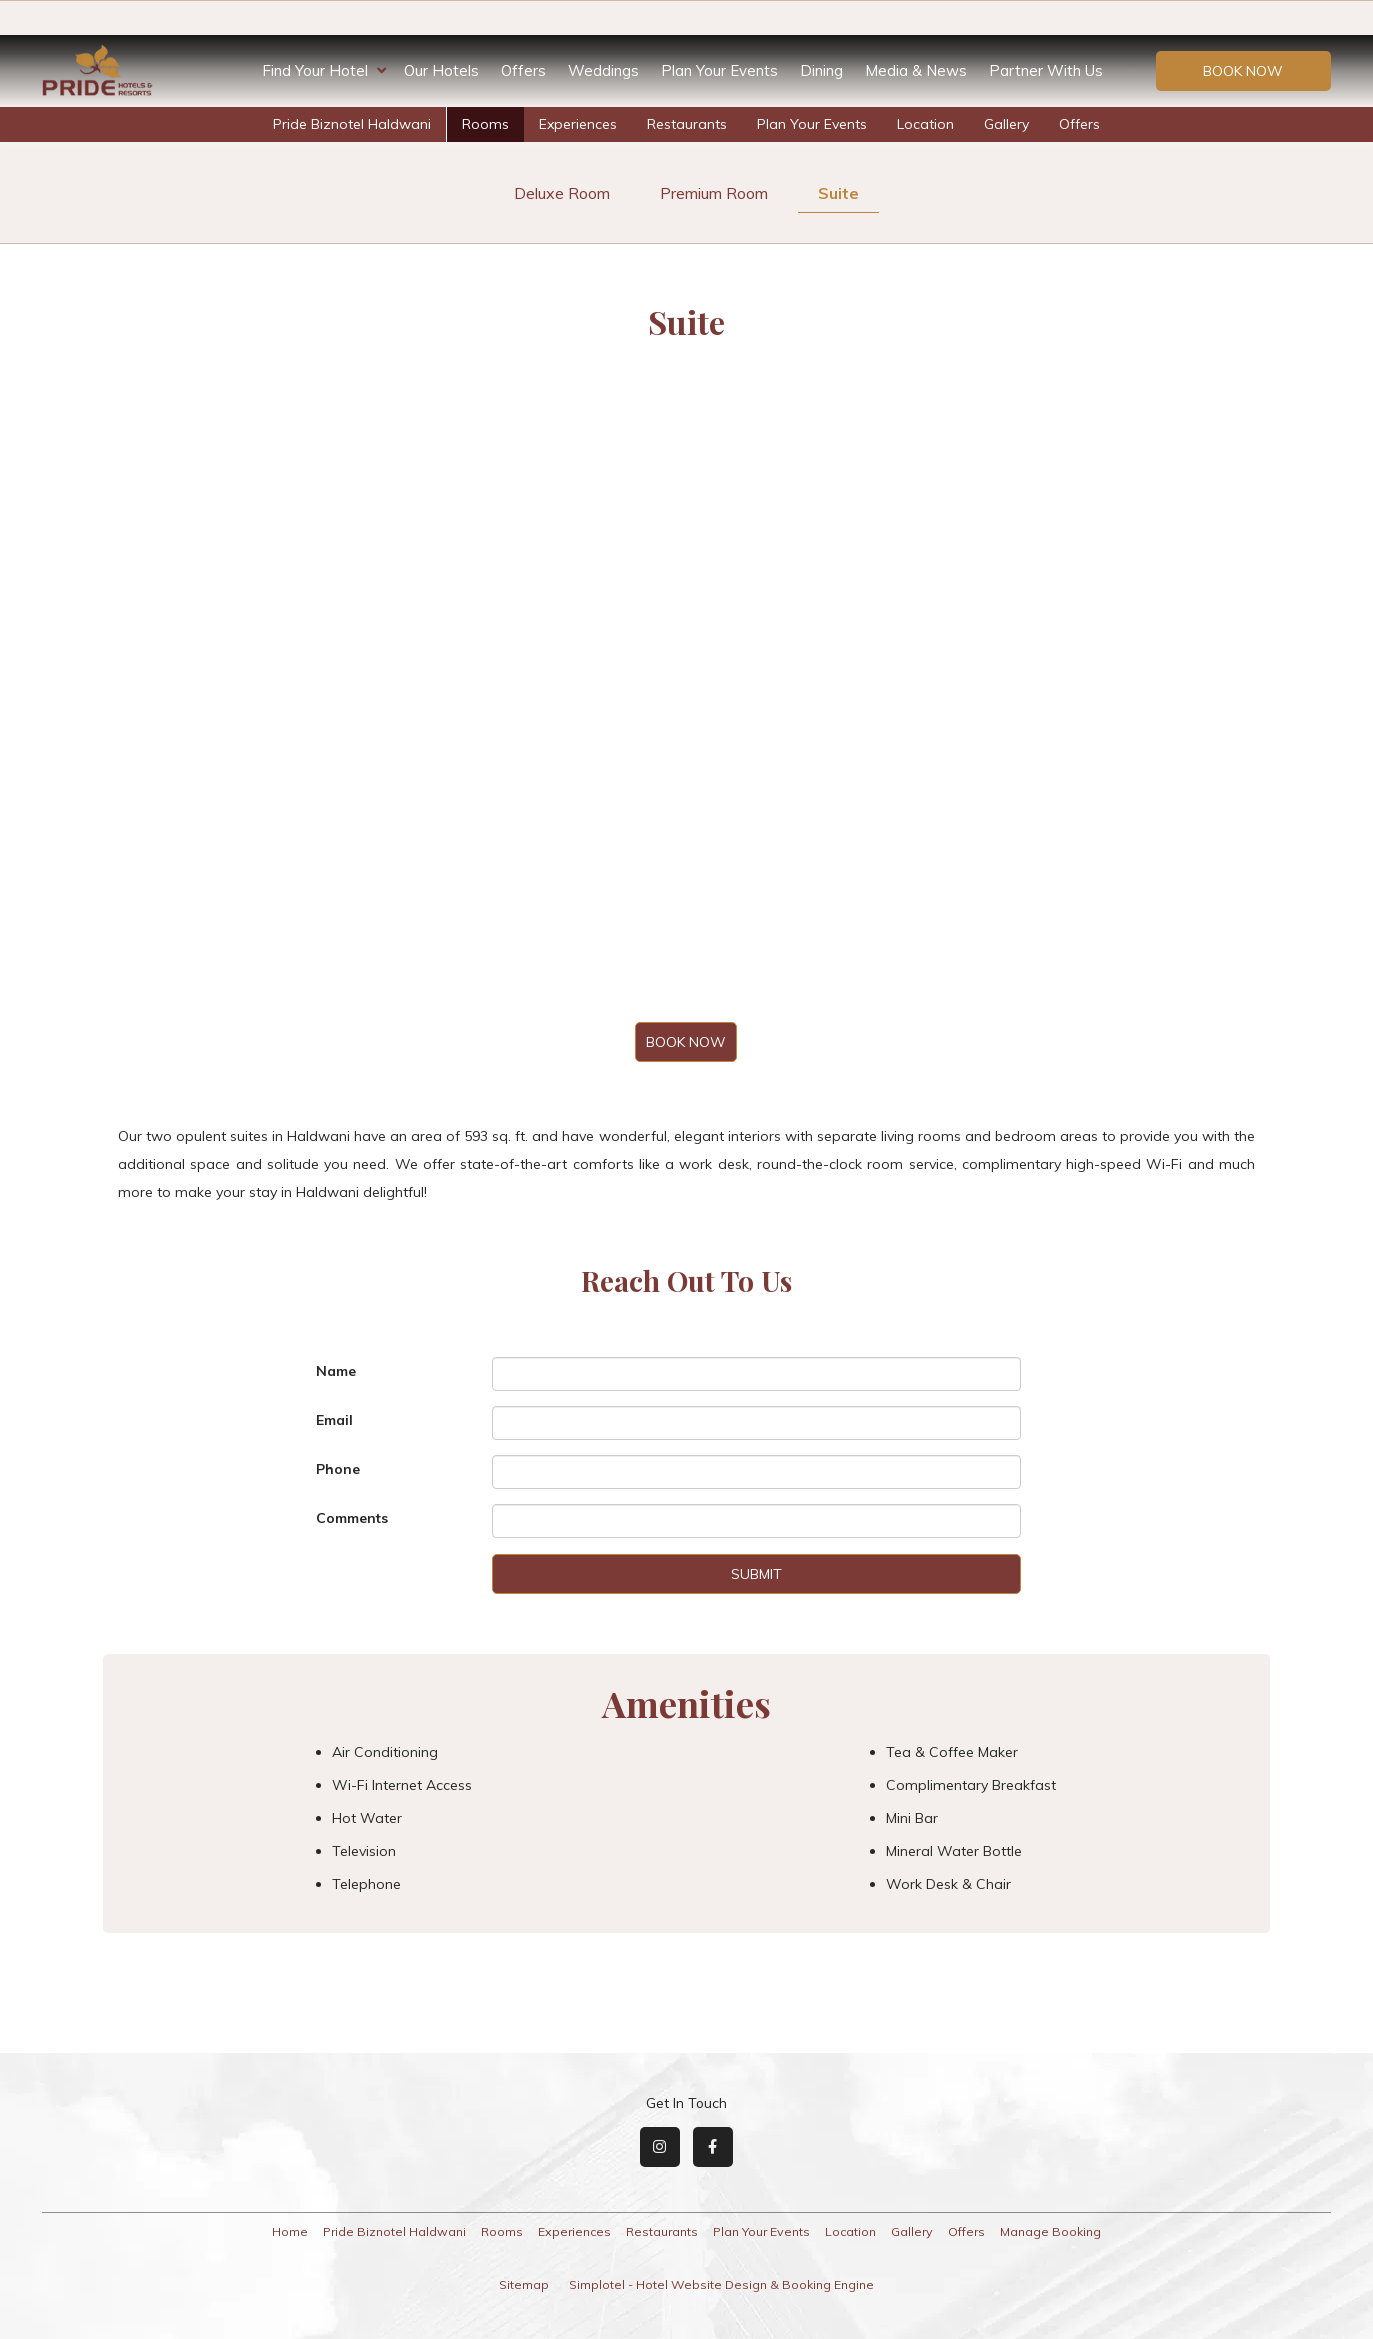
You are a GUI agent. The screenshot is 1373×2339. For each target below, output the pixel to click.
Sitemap (524, 2284)
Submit (756, 1574)
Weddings (603, 70)
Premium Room (714, 193)
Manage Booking (1050, 2231)
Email (334, 1420)
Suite (838, 193)
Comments (352, 1518)
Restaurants (687, 124)
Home (290, 2231)
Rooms (485, 124)
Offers (523, 70)
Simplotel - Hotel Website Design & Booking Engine (721, 2284)
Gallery (1006, 124)
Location (925, 124)
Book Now (1243, 71)
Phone (338, 1469)
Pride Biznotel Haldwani (352, 124)
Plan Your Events (719, 70)
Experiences (578, 124)
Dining (821, 70)
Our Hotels (441, 70)
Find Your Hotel (324, 71)
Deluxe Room (562, 193)
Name (336, 1371)
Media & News (916, 70)
